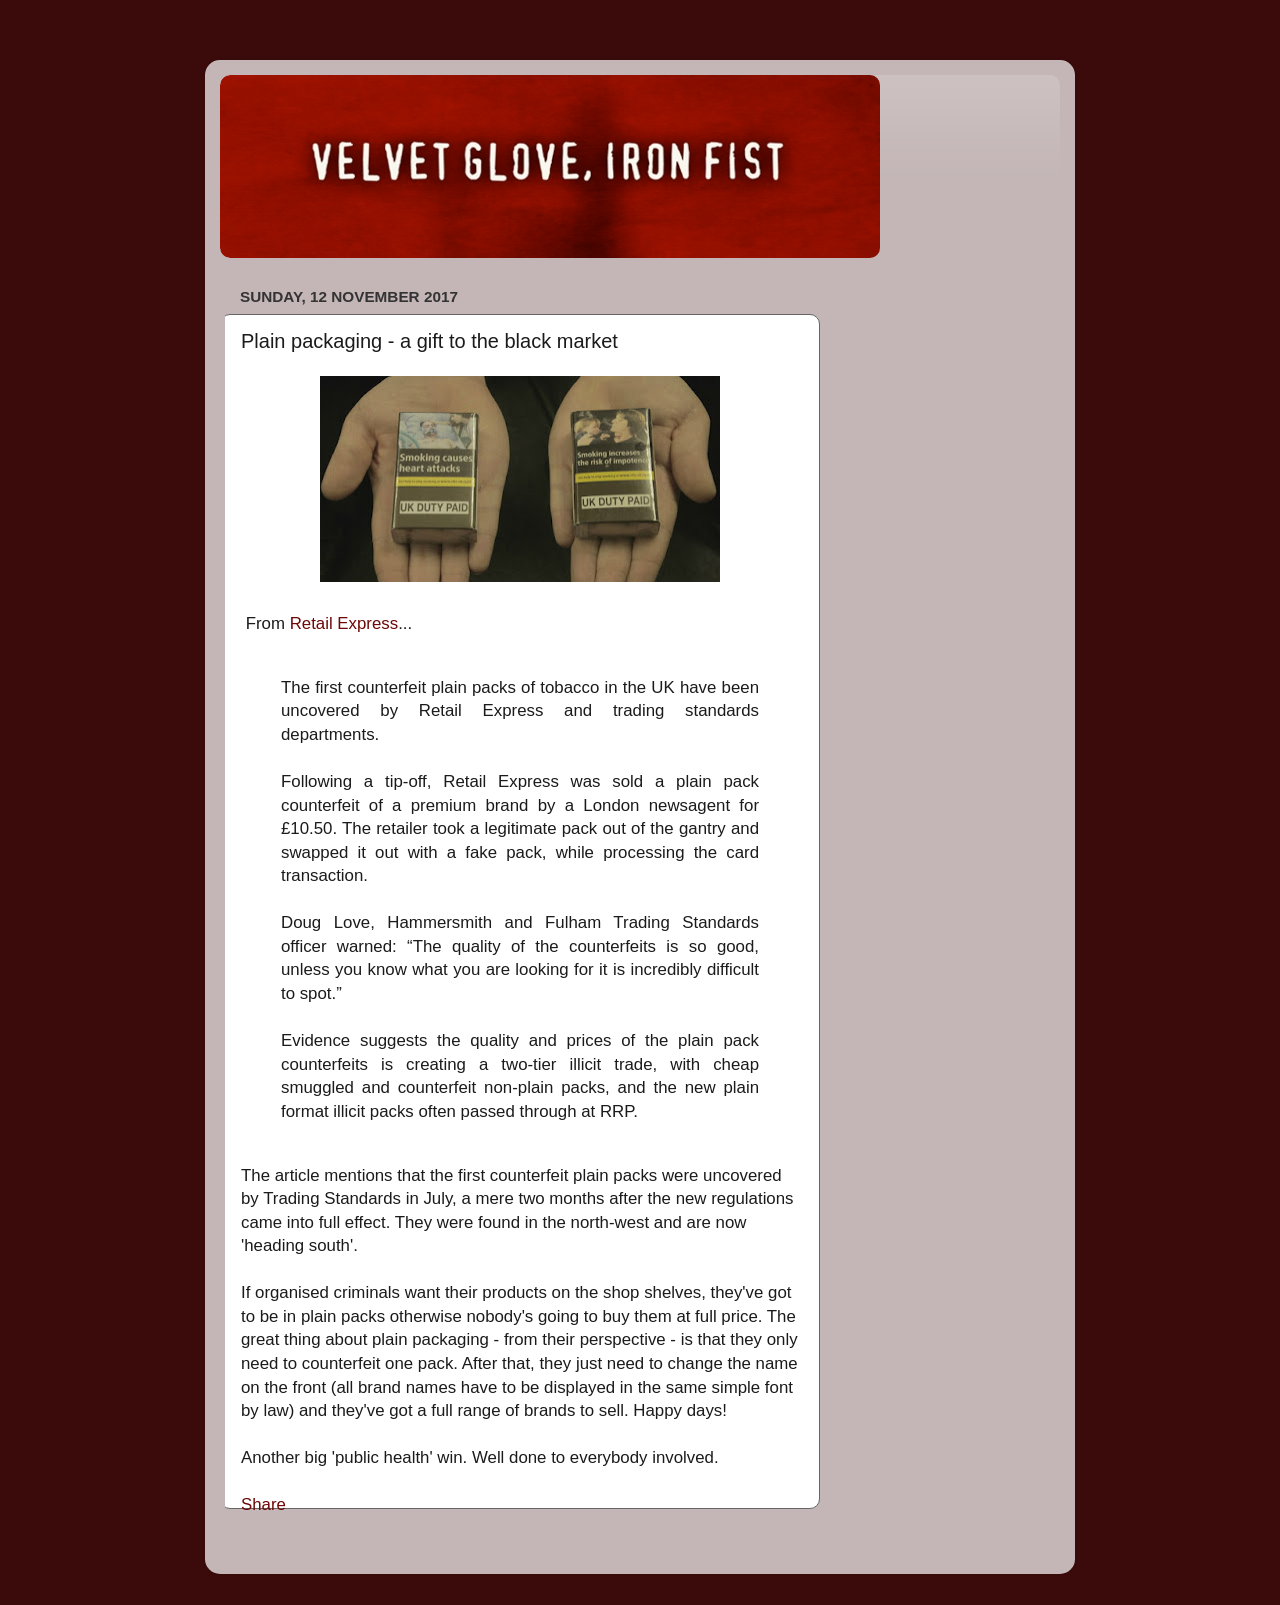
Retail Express (344, 623)
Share (263, 1504)
